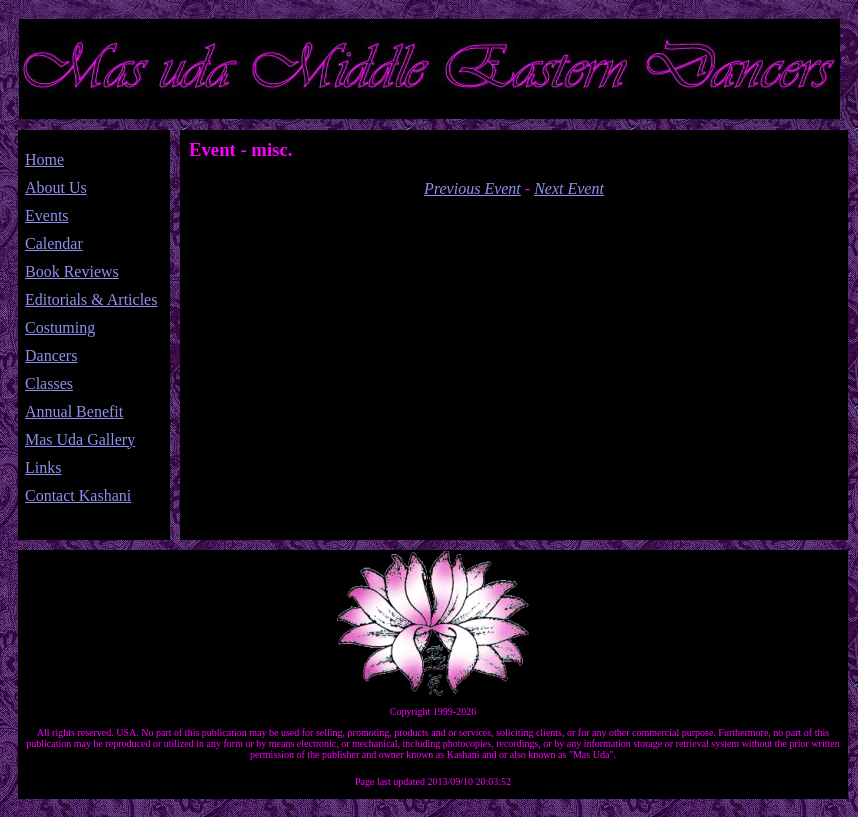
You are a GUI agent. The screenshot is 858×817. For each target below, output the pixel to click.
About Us (56, 187)
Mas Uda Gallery (80, 439)
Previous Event (472, 188)
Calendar (54, 243)
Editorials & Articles (91, 299)
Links (43, 467)
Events (47, 215)
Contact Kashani (78, 495)
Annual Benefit (74, 411)
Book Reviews (72, 271)
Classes (49, 383)
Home (44, 159)
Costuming (60, 327)
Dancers (51, 355)
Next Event (569, 188)
